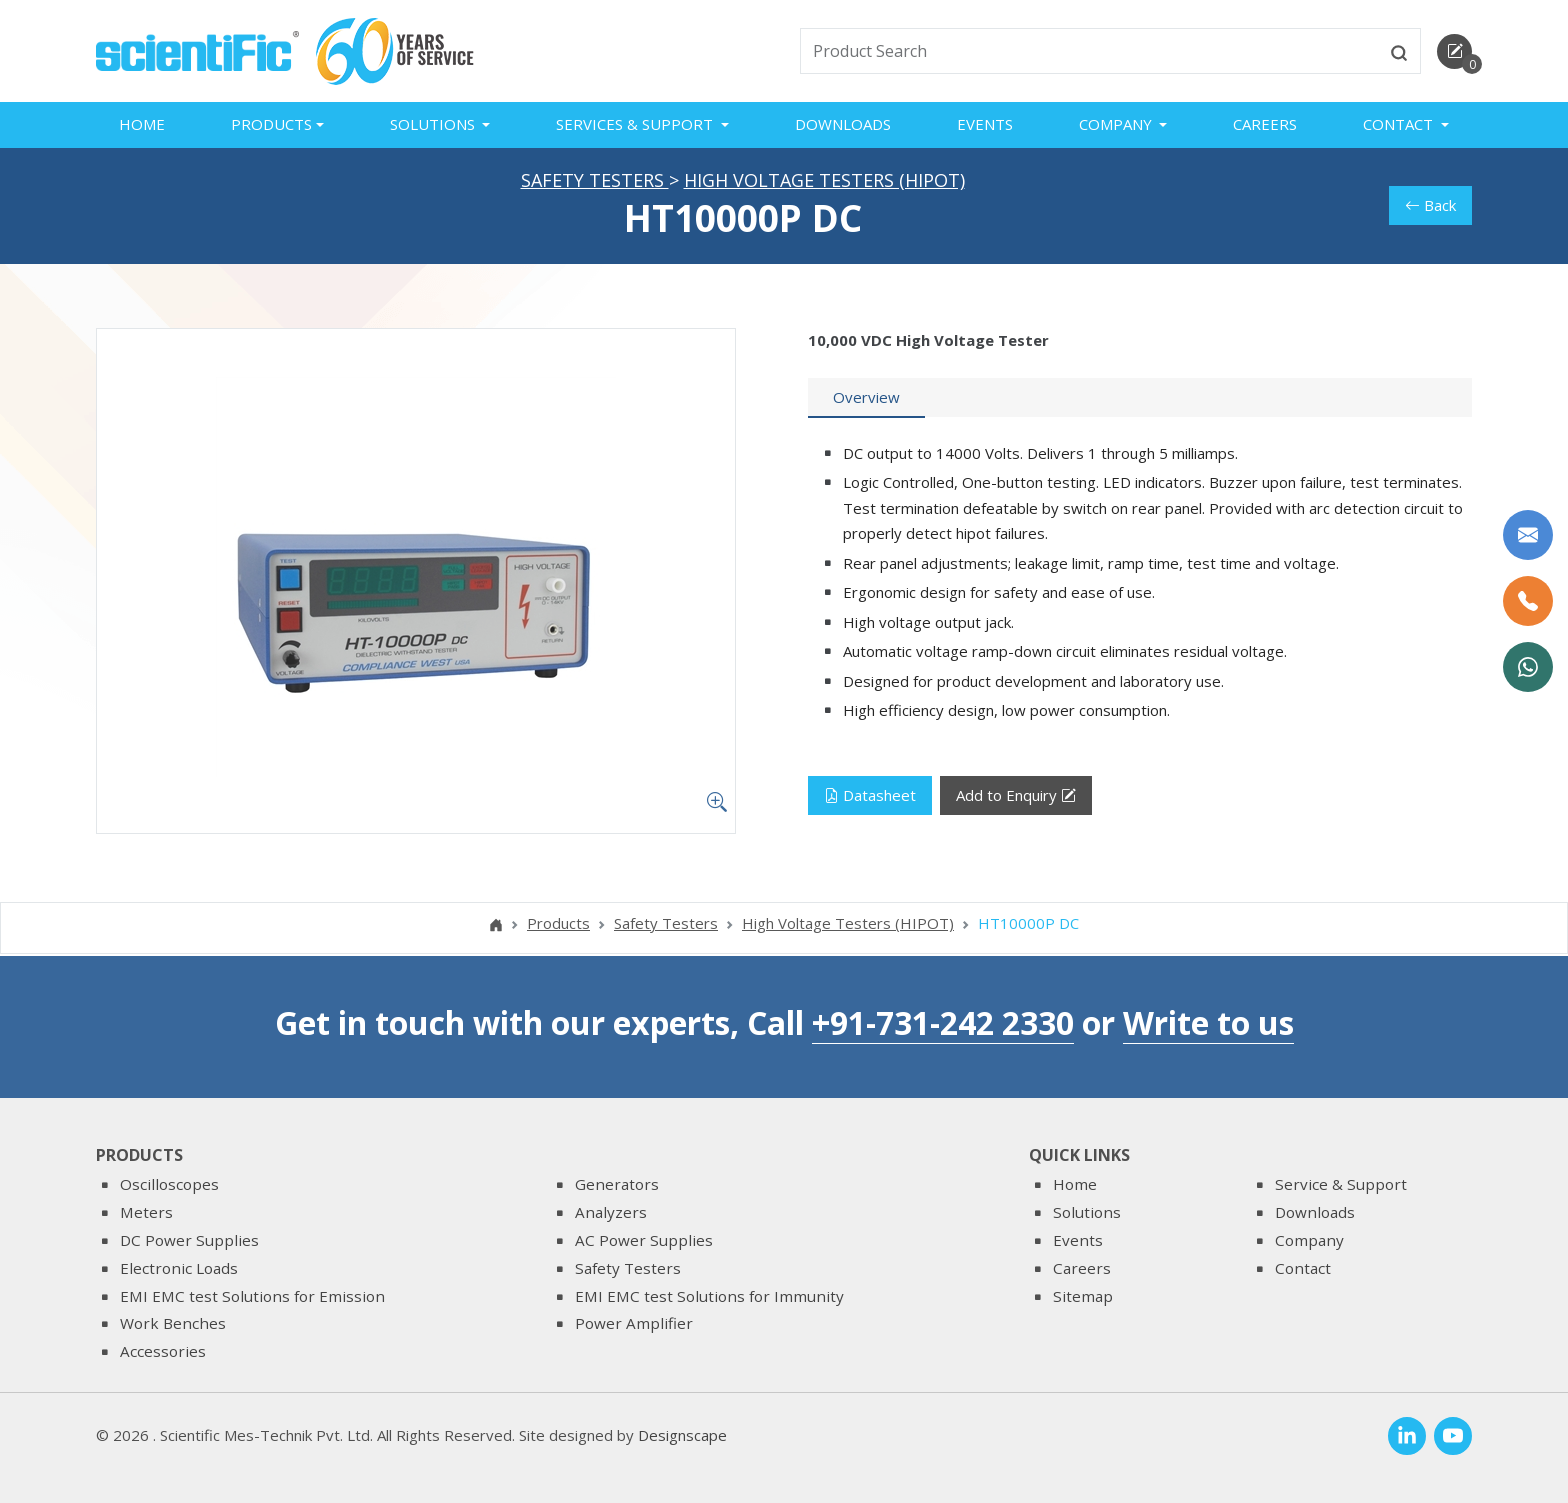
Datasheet (870, 797)
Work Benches (173, 1323)
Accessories (163, 1351)
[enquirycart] (1454, 51)
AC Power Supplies (644, 1240)
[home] (197, 49)
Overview (866, 399)
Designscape (682, 1435)
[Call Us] (1528, 601)
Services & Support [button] (636, 124)
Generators (617, 1184)
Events (985, 124)
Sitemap (1083, 1296)
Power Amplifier (634, 1323)
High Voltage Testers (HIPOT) (824, 182)
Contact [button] (1400, 124)
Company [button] (1117, 124)
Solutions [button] (434, 124)
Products (558, 925)
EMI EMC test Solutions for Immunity (709, 1296)
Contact (1303, 1268)
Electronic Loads (179, 1268)
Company (1309, 1240)
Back (1430, 207)
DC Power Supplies (189, 1240)
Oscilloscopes (169, 1184)
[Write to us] (1528, 535)
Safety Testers (595, 182)
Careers (1265, 124)
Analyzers (611, 1212)
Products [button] (271, 124)
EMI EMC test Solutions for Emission (252, 1296)
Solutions (1087, 1212)
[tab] (866, 400)
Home (142, 124)
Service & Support (1341, 1184)
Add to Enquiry (1016, 797)
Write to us (1208, 1022)
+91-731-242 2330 (943, 1022)
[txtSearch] (1090, 51)
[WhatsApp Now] (1528, 667)
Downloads (843, 124)
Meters (146, 1212)
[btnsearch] (1399, 51)
